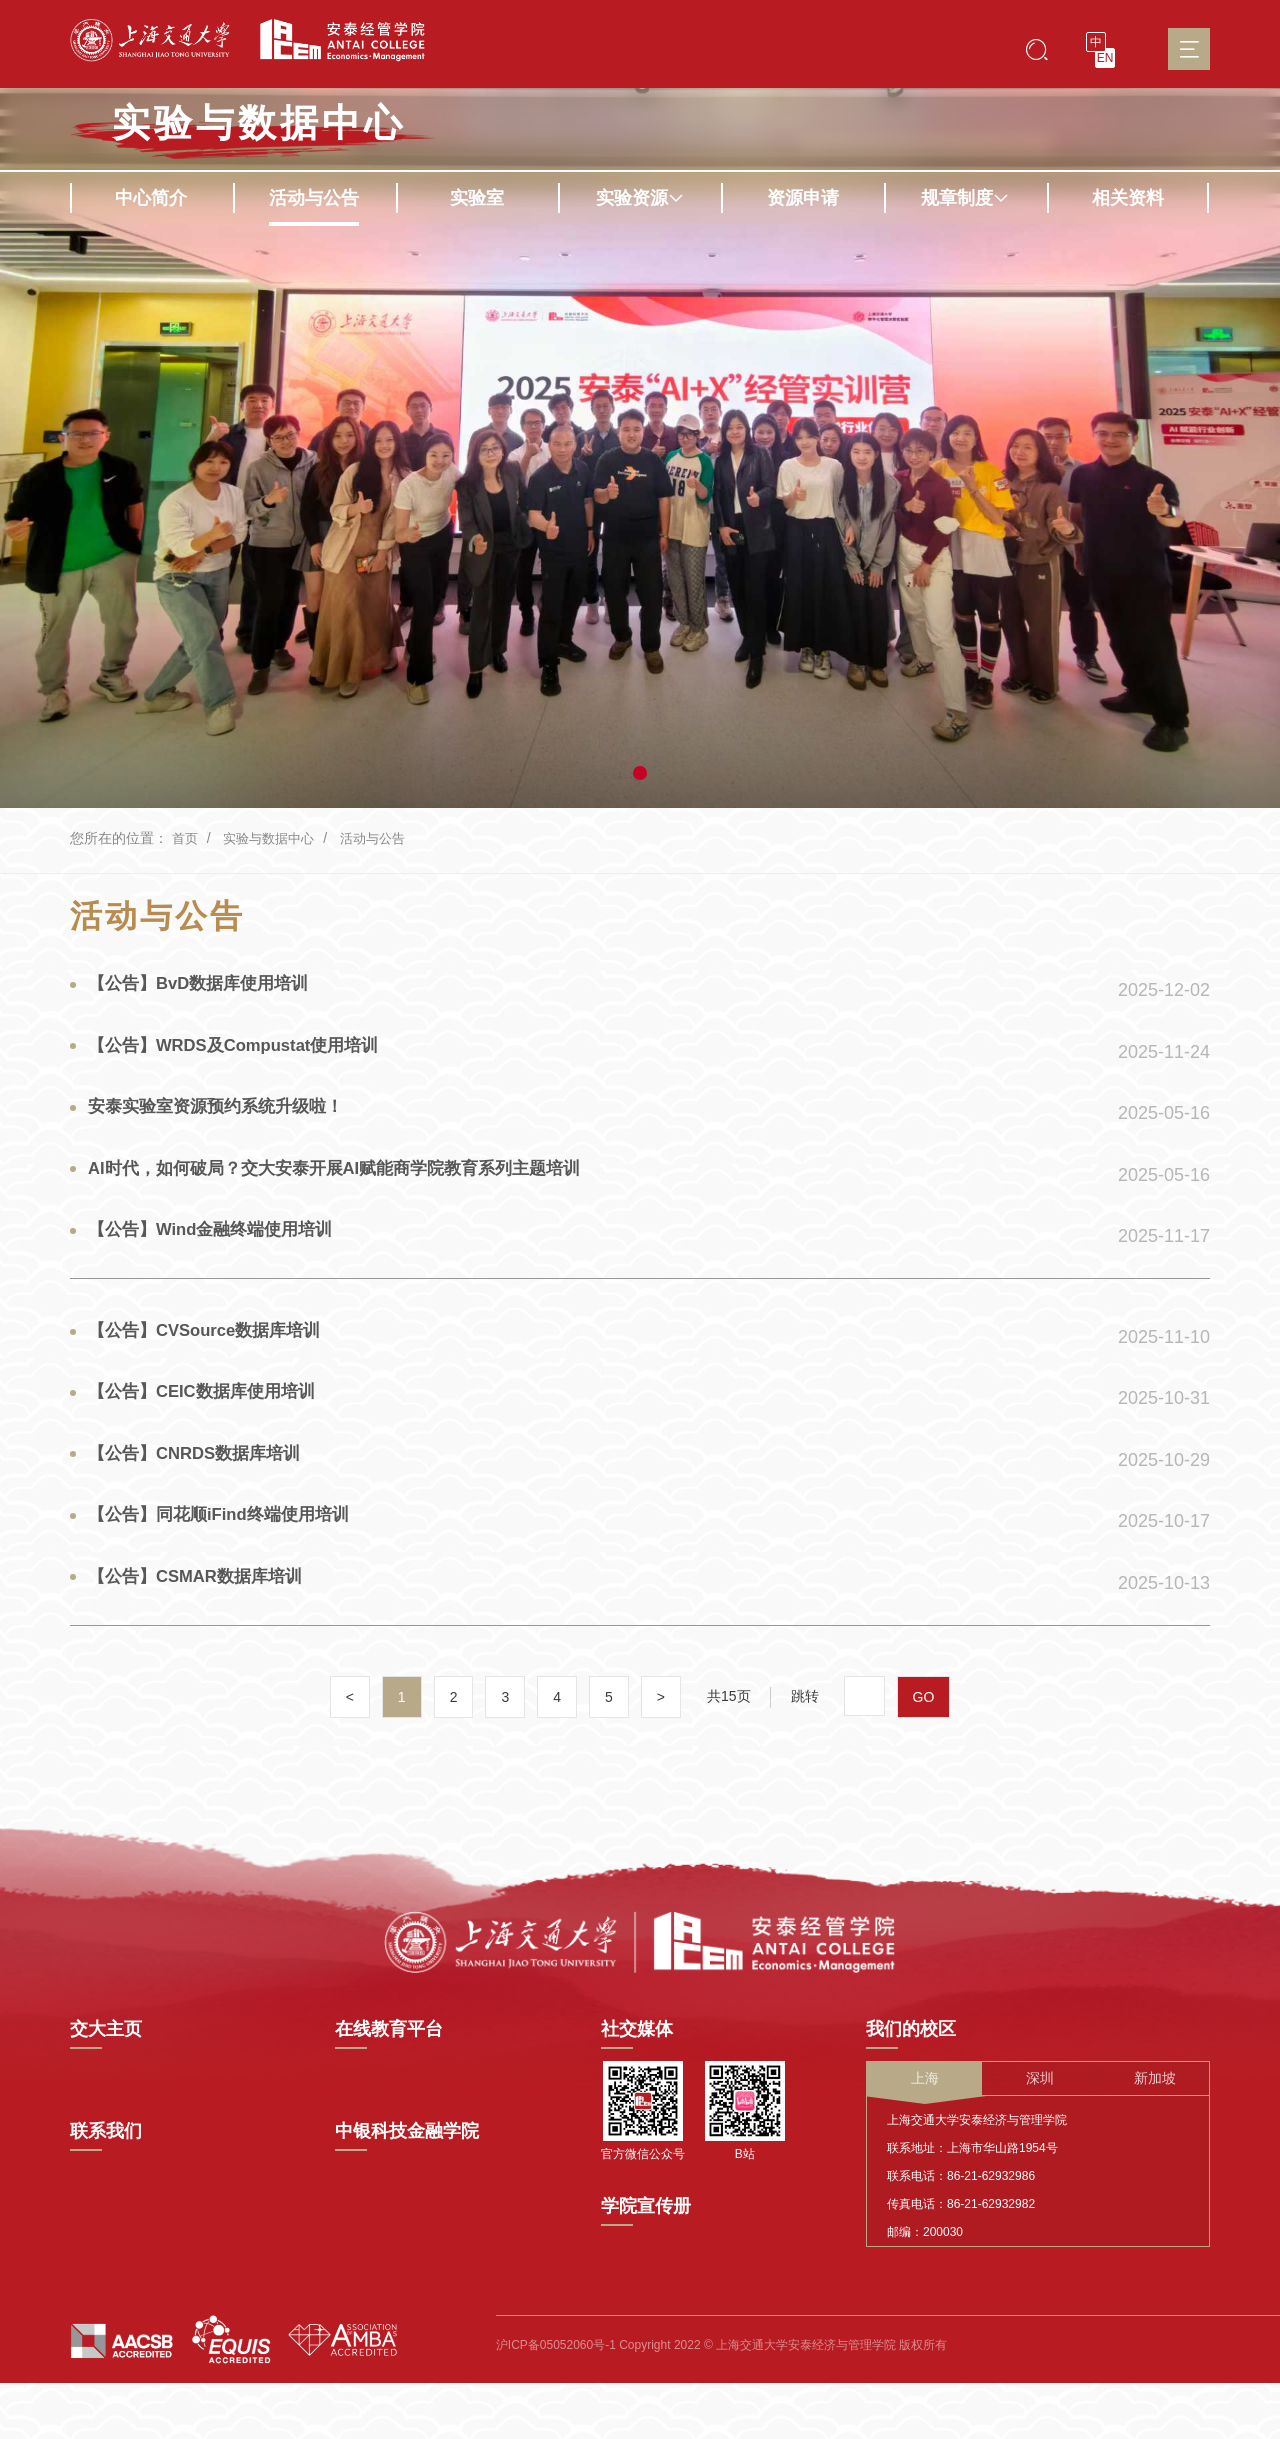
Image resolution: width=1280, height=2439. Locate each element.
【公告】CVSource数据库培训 (214, 1368)
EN (1105, 58)
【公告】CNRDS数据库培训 (203, 1502)
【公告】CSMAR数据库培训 (204, 1636)
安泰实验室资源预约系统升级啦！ (225, 1121)
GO (925, 1762)
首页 (186, 838)
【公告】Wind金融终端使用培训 (220, 1255)
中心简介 (151, 198)
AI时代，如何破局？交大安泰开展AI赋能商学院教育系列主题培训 (351, 1188)
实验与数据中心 (259, 123)
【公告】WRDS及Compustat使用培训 (245, 1054)
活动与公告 (314, 198)
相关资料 (1128, 198)
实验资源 (640, 198)
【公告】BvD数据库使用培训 (207, 987)
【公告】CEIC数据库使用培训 (210, 1435)
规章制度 (965, 198)
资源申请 (803, 198)
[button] (640, 773)
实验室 (477, 198)
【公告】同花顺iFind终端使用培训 (228, 1569)
